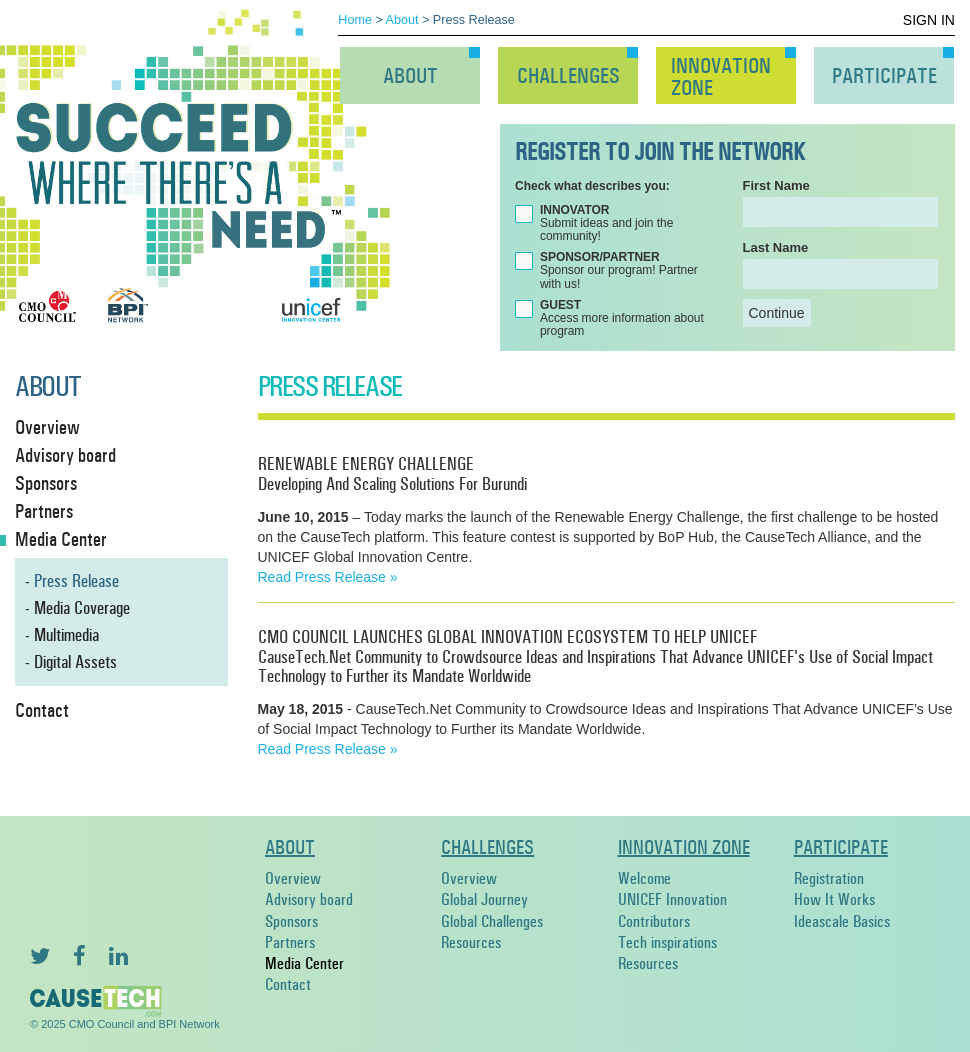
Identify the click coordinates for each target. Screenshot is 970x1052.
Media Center (304, 963)
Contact (288, 984)
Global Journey (484, 899)
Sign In (929, 20)
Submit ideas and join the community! (606, 223)
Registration (829, 878)
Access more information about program (622, 318)
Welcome (644, 878)
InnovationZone (721, 77)
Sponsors (291, 921)
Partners (290, 942)
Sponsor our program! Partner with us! (619, 270)
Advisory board (309, 899)
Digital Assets (75, 662)
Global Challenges (492, 921)
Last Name (776, 247)
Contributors (654, 921)
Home (355, 20)
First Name (776, 185)
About (402, 20)
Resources (471, 942)
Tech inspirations (667, 942)
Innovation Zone (684, 847)
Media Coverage (82, 608)
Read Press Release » (328, 577)
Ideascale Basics (842, 921)
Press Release (76, 581)
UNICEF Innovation (672, 899)
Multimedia (66, 635)
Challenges (568, 76)
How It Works (834, 899)
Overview (293, 878)
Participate (884, 76)
